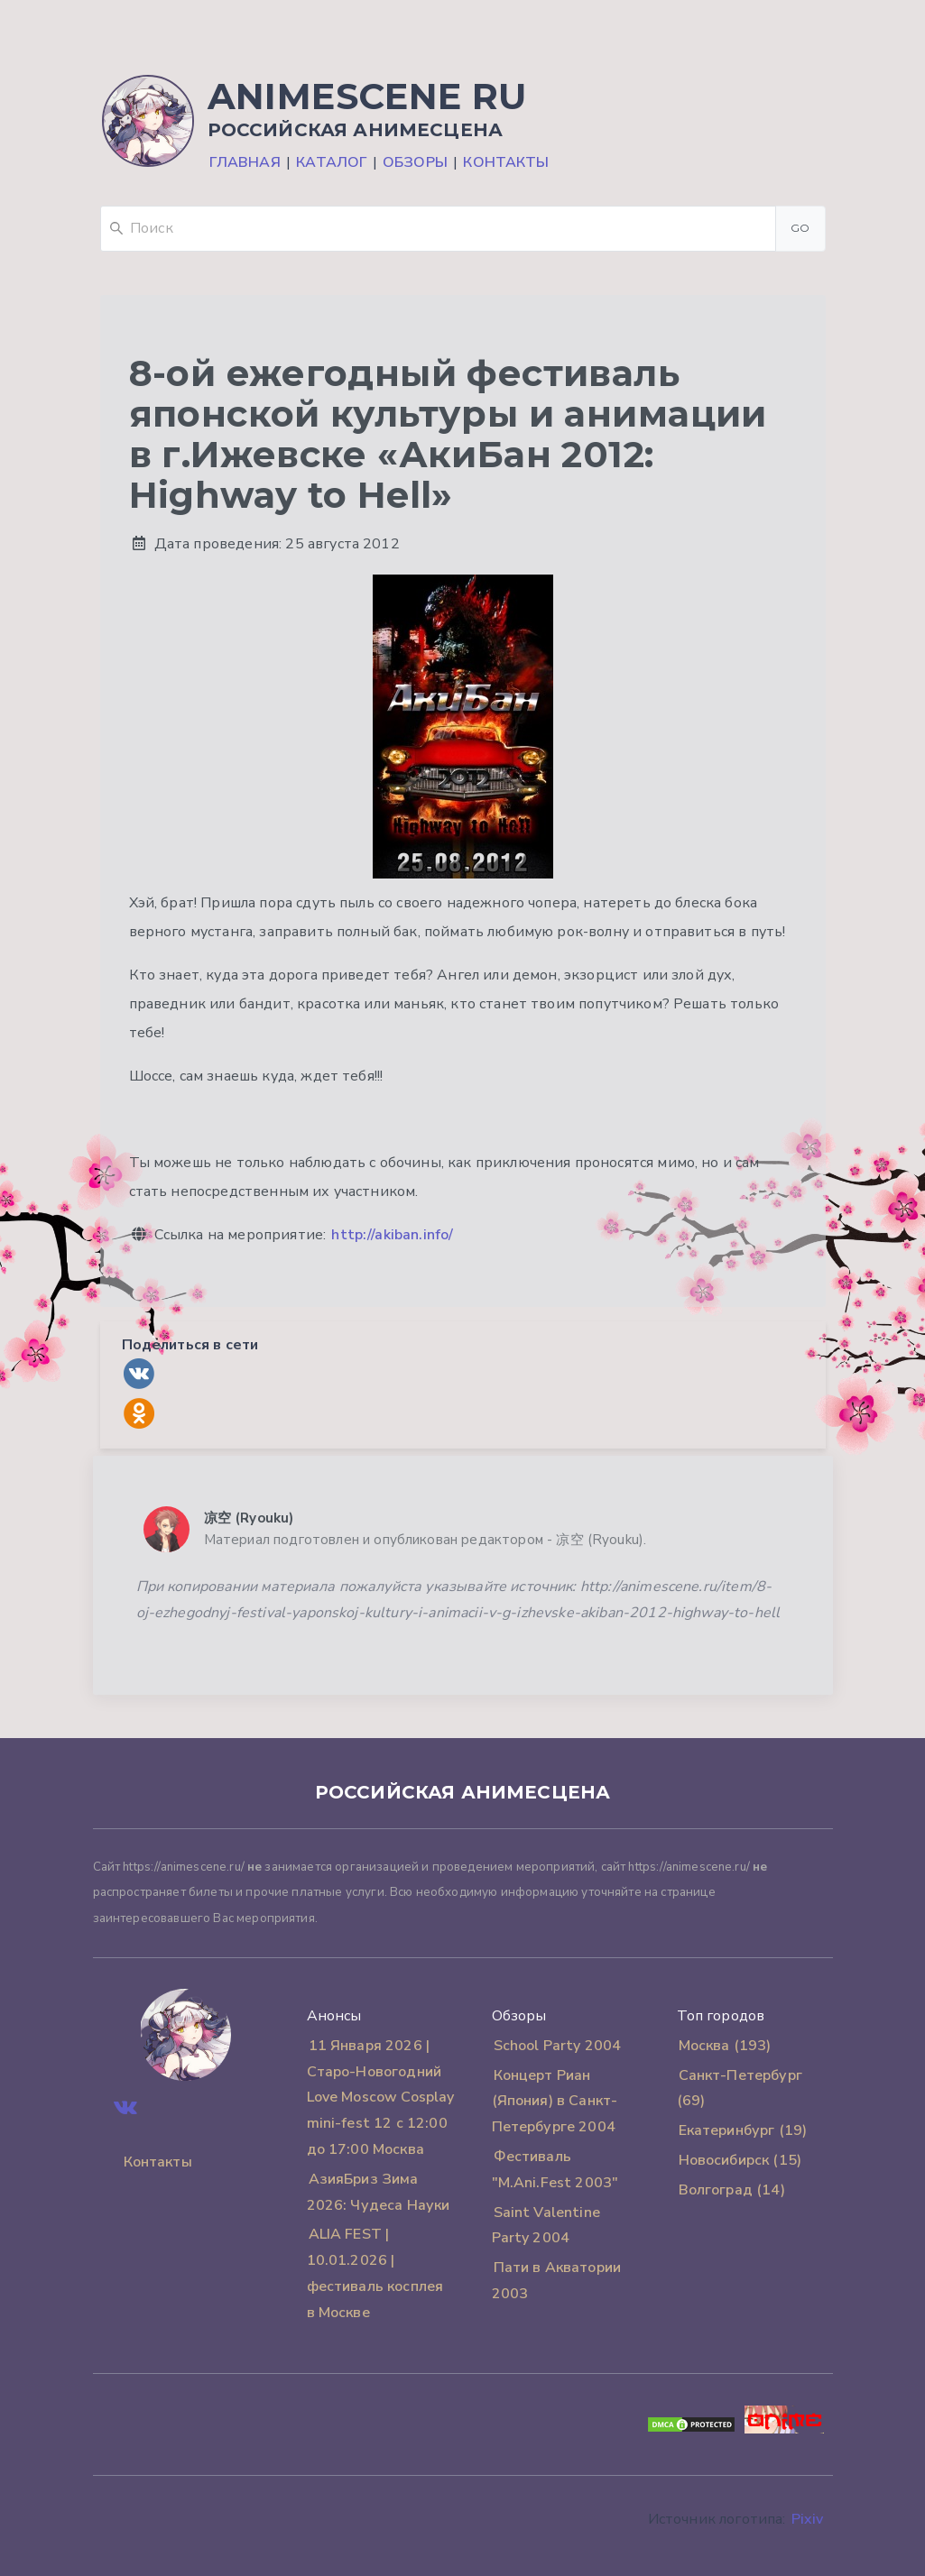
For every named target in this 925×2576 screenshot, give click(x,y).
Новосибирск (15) (740, 2160)
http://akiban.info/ (392, 1235)
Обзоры (415, 162)
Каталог (331, 162)
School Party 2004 (558, 2046)
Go (800, 228)
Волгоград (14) (732, 2190)
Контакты (506, 162)
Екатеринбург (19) (743, 2130)
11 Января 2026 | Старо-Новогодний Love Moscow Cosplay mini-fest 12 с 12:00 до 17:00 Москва (381, 2097)
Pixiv (807, 2519)
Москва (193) (725, 2046)
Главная (245, 162)
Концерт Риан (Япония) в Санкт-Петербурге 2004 (555, 2101)
